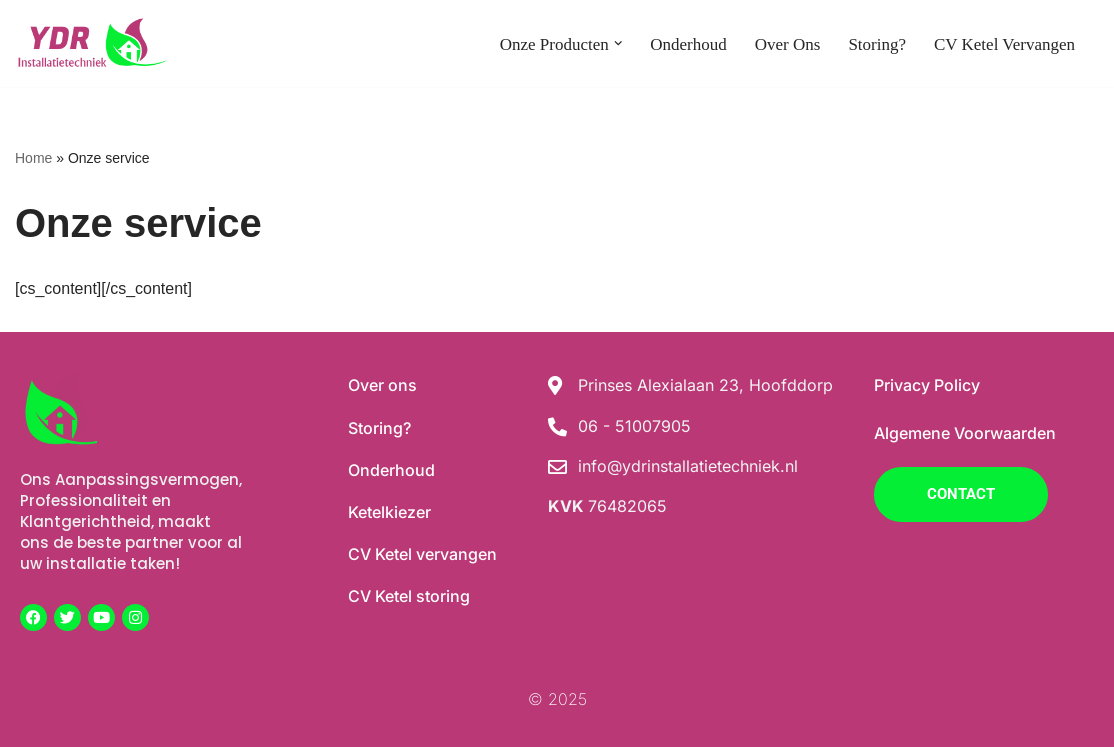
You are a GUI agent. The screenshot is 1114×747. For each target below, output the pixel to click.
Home (33, 158)
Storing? (877, 44)
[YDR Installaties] (91, 43)
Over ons (788, 44)
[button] (618, 43)
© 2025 (557, 699)
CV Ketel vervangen (1004, 44)
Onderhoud (688, 44)
